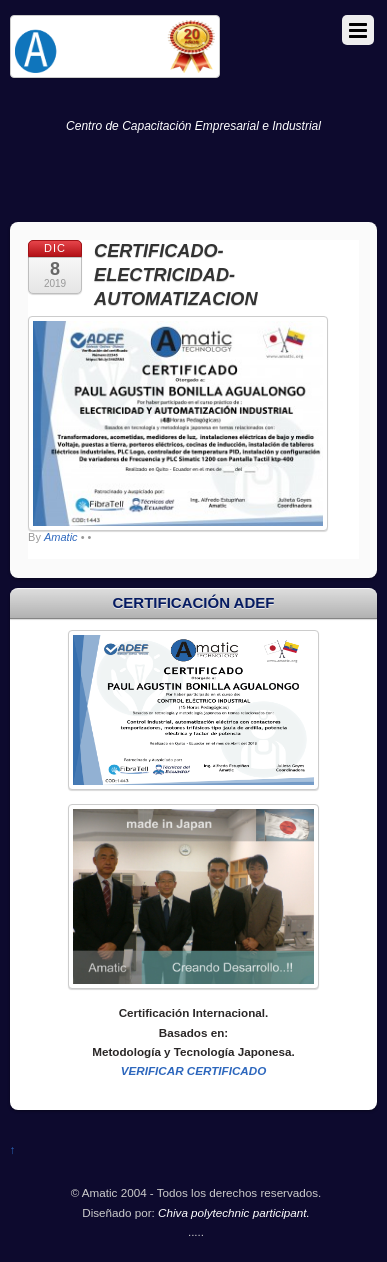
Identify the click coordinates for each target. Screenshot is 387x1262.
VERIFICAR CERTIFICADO (194, 1070)
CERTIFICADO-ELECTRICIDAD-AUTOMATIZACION (175, 274)
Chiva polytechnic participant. (234, 1212)
